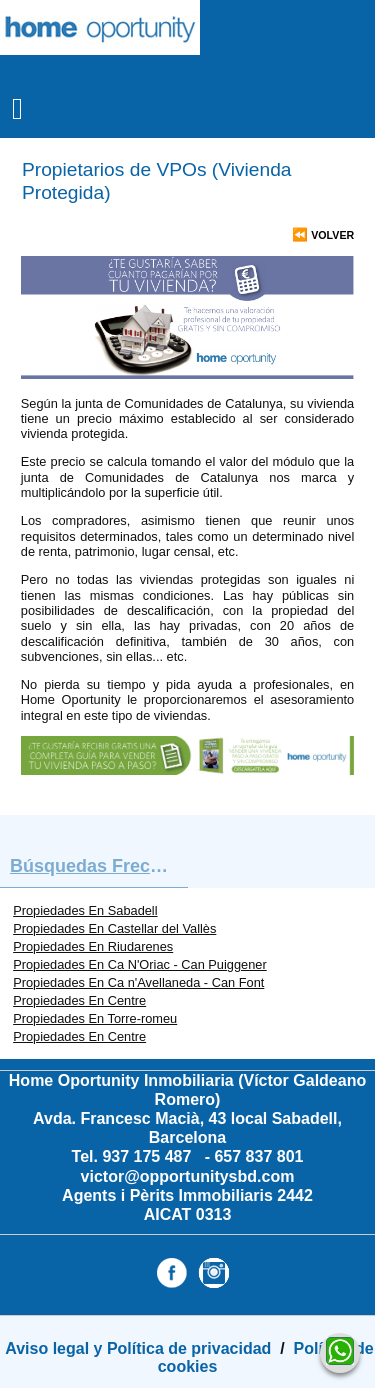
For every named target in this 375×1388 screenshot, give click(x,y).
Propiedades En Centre (79, 1000)
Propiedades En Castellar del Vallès (114, 928)
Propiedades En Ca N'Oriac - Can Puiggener (140, 964)
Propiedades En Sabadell (85, 910)
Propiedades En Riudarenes (93, 946)
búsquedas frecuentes (99, 866)
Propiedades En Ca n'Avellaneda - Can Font (138, 982)
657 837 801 (258, 1156)
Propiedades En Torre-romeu (95, 1018)
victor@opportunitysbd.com (188, 1176)
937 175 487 (148, 1156)
